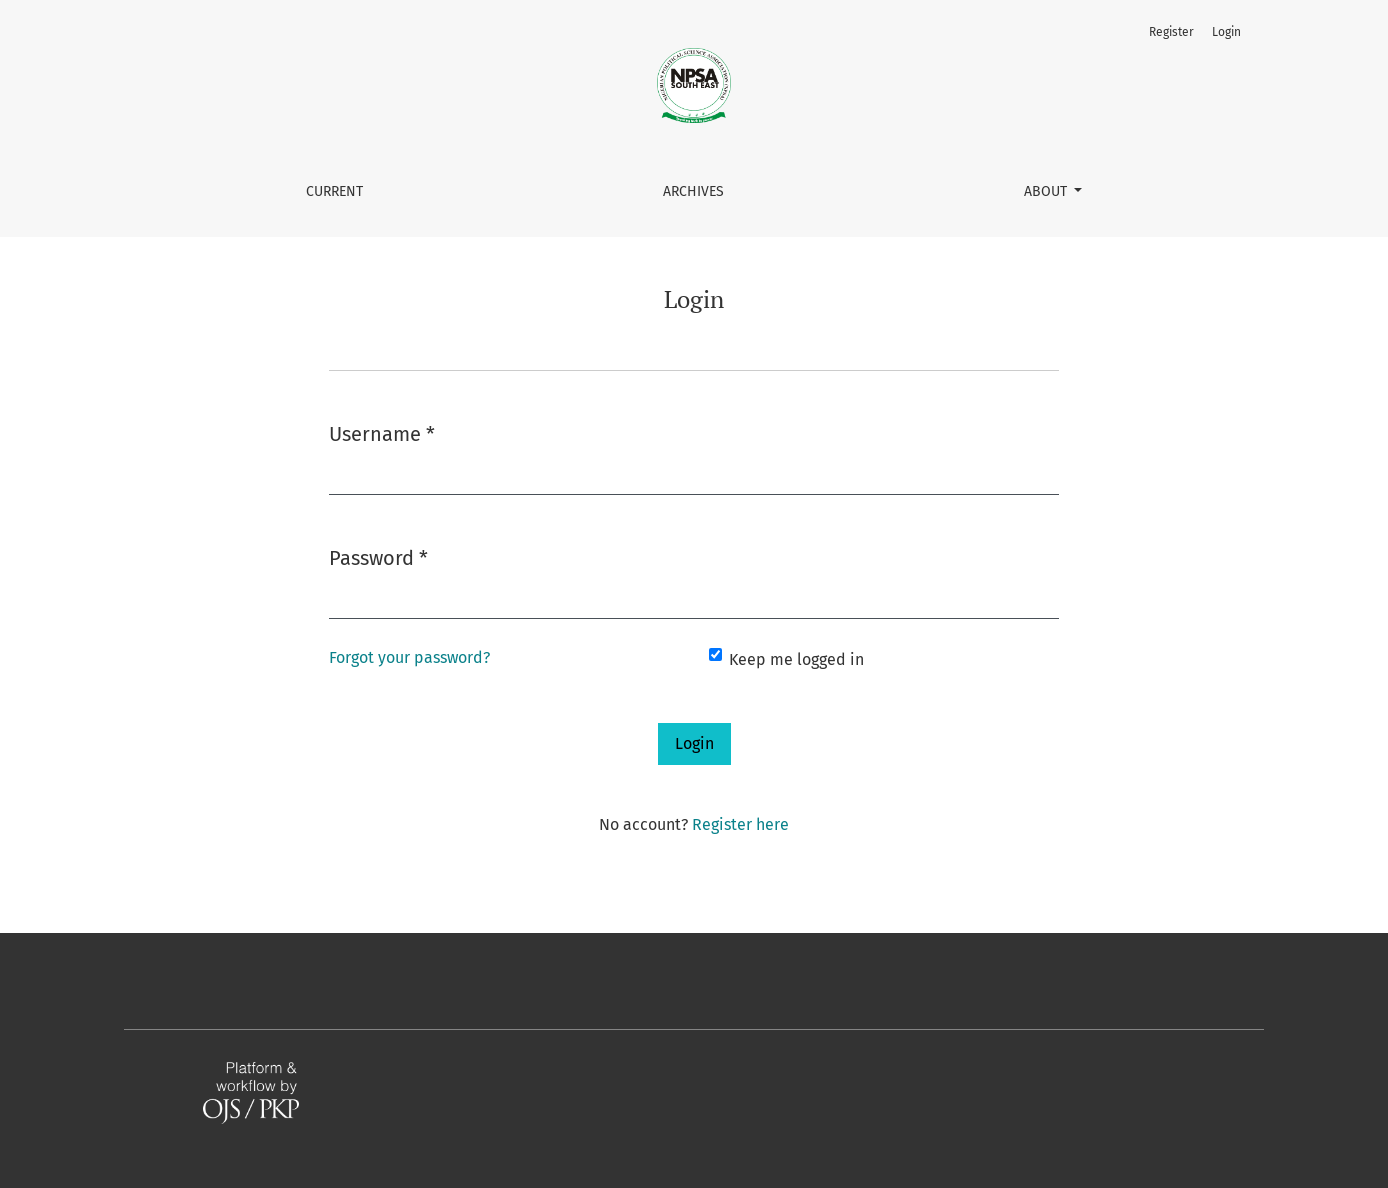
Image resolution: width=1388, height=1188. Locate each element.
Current (334, 191)
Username (382, 432)
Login (1226, 32)
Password (378, 556)
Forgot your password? (409, 657)
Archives (693, 191)
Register (1171, 32)
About (1047, 191)
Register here (740, 824)
